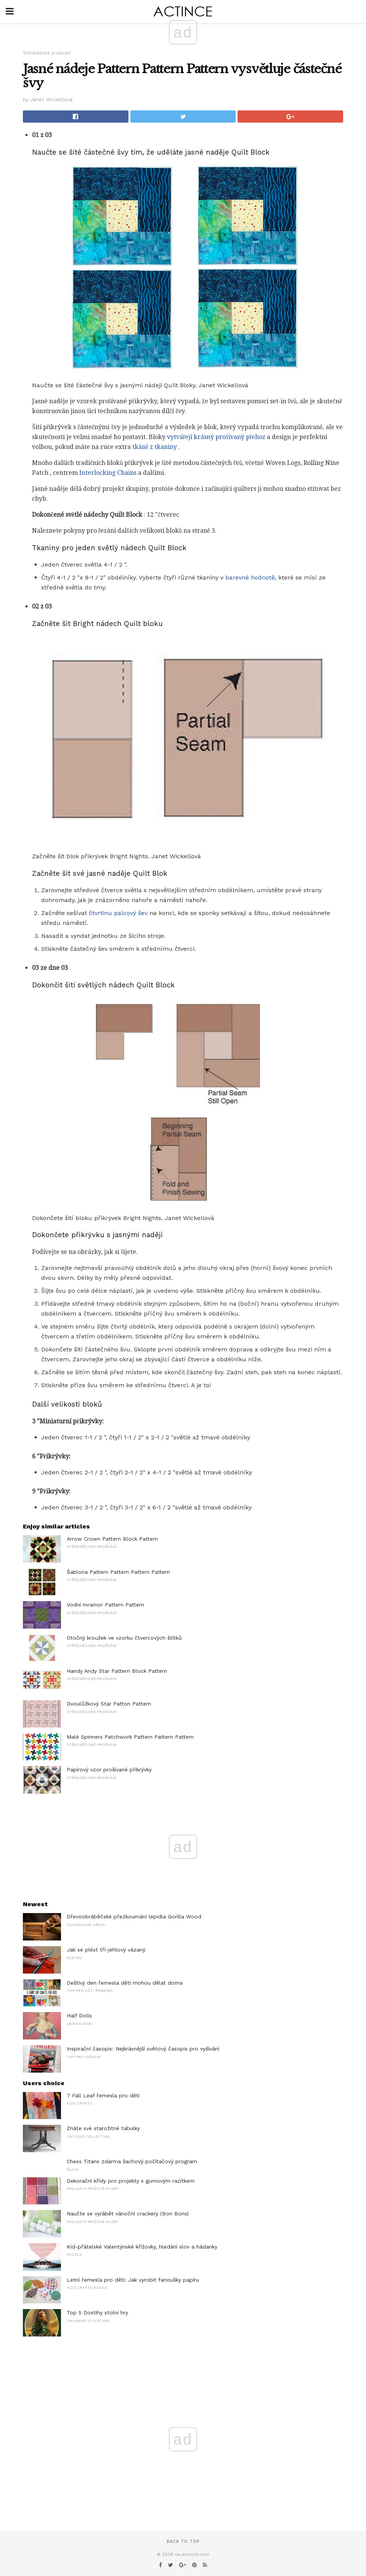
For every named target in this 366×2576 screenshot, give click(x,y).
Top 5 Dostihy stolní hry (97, 2312)
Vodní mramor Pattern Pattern (105, 1605)
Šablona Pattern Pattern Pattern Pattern (118, 1572)
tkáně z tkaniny (154, 446)
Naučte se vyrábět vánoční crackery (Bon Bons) (128, 2213)
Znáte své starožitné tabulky (103, 2128)
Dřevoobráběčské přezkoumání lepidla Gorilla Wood (134, 1916)
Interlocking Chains (107, 472)
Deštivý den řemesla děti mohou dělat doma (125, 1983)
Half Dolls (79, 2015)
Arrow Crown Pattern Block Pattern (112, 1539)
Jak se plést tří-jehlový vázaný (106, 1950)
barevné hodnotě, (250, 577)
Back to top (183, 2541)
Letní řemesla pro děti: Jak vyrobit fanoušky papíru (133, 2280)
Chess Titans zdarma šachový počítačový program (132, 2161)
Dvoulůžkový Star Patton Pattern (109, 1704)
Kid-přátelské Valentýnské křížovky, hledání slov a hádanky (142, 2247)
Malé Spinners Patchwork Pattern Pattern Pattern (130, 1737)
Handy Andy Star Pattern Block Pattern (117, 1671)
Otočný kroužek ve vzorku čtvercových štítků (124, 1638)
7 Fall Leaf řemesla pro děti (103, 2095)
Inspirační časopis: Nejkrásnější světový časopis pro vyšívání (143, 2049)
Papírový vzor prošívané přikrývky (109, 1769)
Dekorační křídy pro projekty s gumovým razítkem (130, 2181)
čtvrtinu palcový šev (118, 913)
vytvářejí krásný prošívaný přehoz (216, 437)
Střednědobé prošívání (47, 53)
